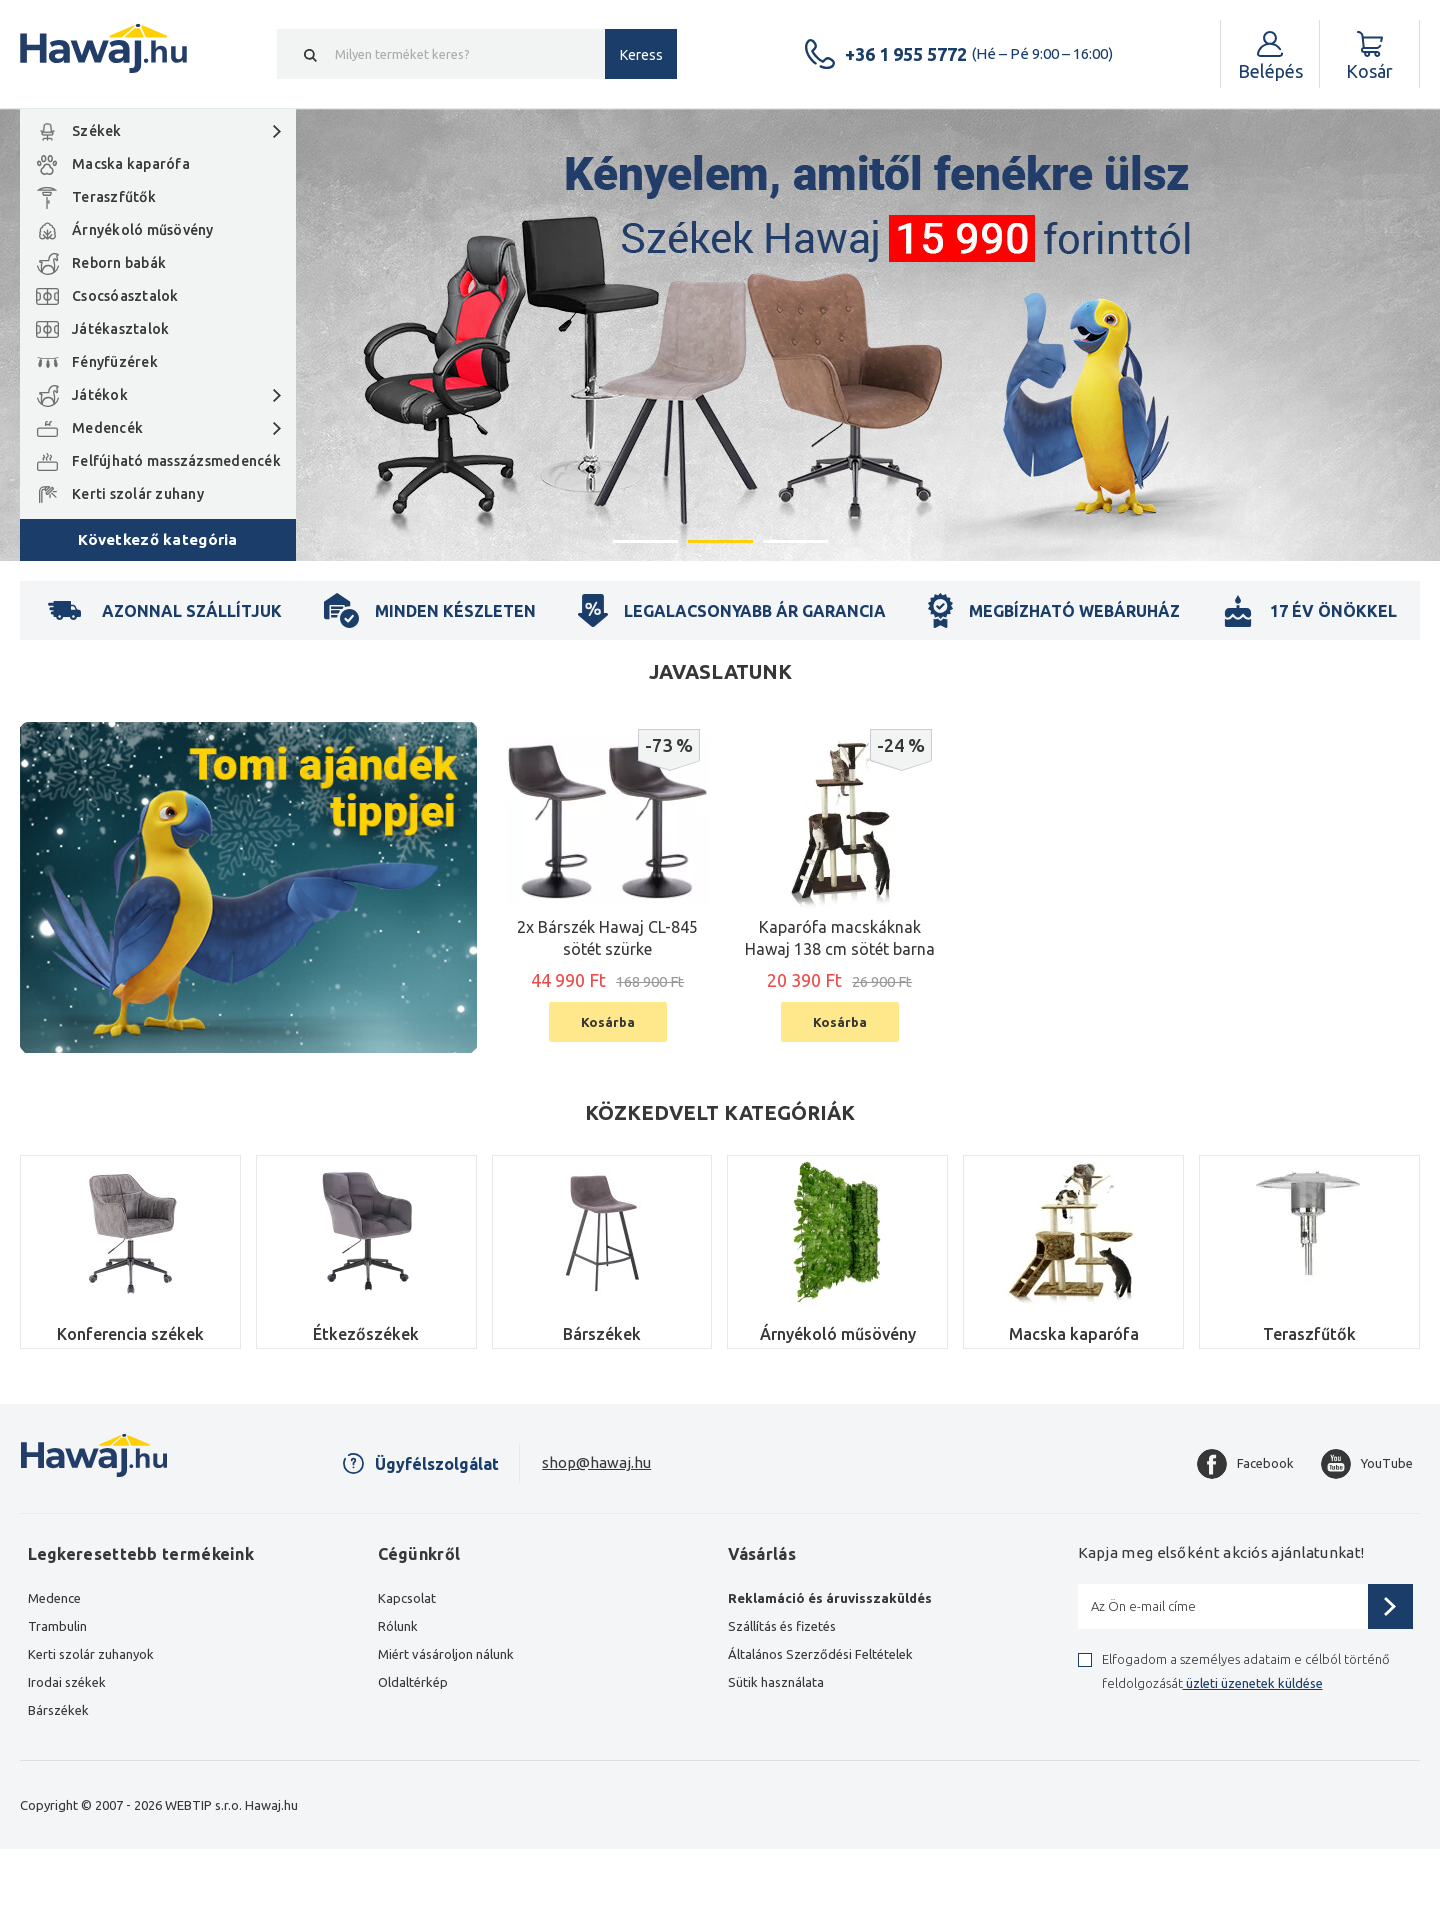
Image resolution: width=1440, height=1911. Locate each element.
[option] (720, 335)
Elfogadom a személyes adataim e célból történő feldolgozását (1246, 1671)
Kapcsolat (407, 1598)
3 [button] (795, 541)
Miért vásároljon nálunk (446, 1654)
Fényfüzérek (115, 362)
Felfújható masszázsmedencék (176, 461)
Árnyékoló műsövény (143, 230)
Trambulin (57, 1626)
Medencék (107, 428)
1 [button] (645, 541)
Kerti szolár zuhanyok (91, 1654)
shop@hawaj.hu (596, 1462)
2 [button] (720, 541)
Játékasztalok (120, 329)
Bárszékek (602, 1334)
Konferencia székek (130, 1334)
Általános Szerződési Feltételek (820, 1654)
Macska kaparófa (131, 164)
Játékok (100, 395)
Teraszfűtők (114, 197)
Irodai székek (67, 1682)
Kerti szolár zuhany (138, 494)
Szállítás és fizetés (782, 1626)
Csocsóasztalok (125, 296)
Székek (97, 131)
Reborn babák (119, 263)
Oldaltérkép (413, 1682)
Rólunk (398, 1626)
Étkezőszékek (366, 1334)
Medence (54, 1598)
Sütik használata (776, 1682)
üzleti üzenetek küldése (1253, 1683)
